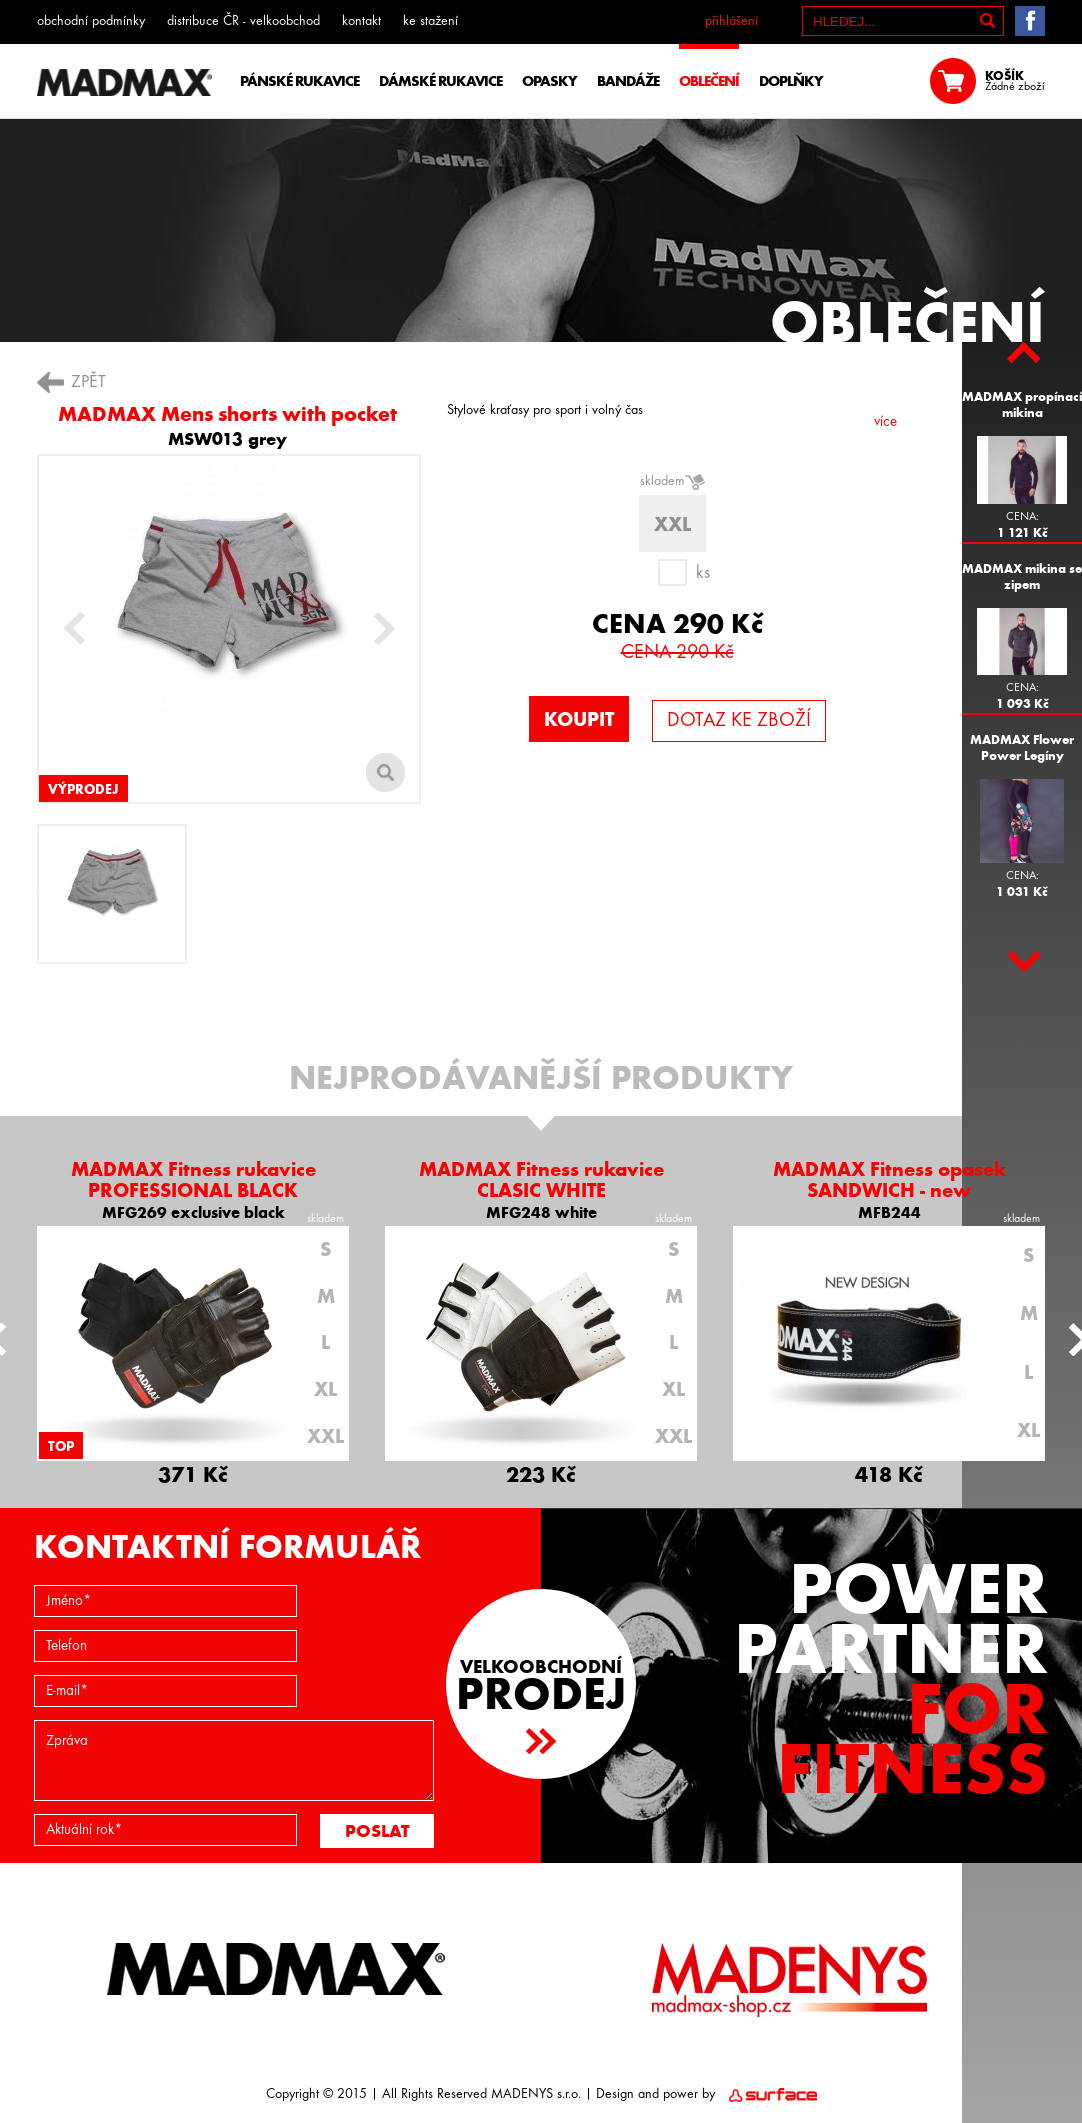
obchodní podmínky (91, 21)
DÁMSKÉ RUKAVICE (440, 81)
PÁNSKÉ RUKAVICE (299, 81)
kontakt (361, 21)
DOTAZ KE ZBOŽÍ (739, 721)
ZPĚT (88, 382)
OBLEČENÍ (709, 81)
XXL (325, 1436)
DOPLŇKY (791, 81)
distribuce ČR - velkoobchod (243, 21)
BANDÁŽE (628, 81)
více (885, 422)
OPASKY (549, 81)
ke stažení (430, 21)
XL (325, 1389)
